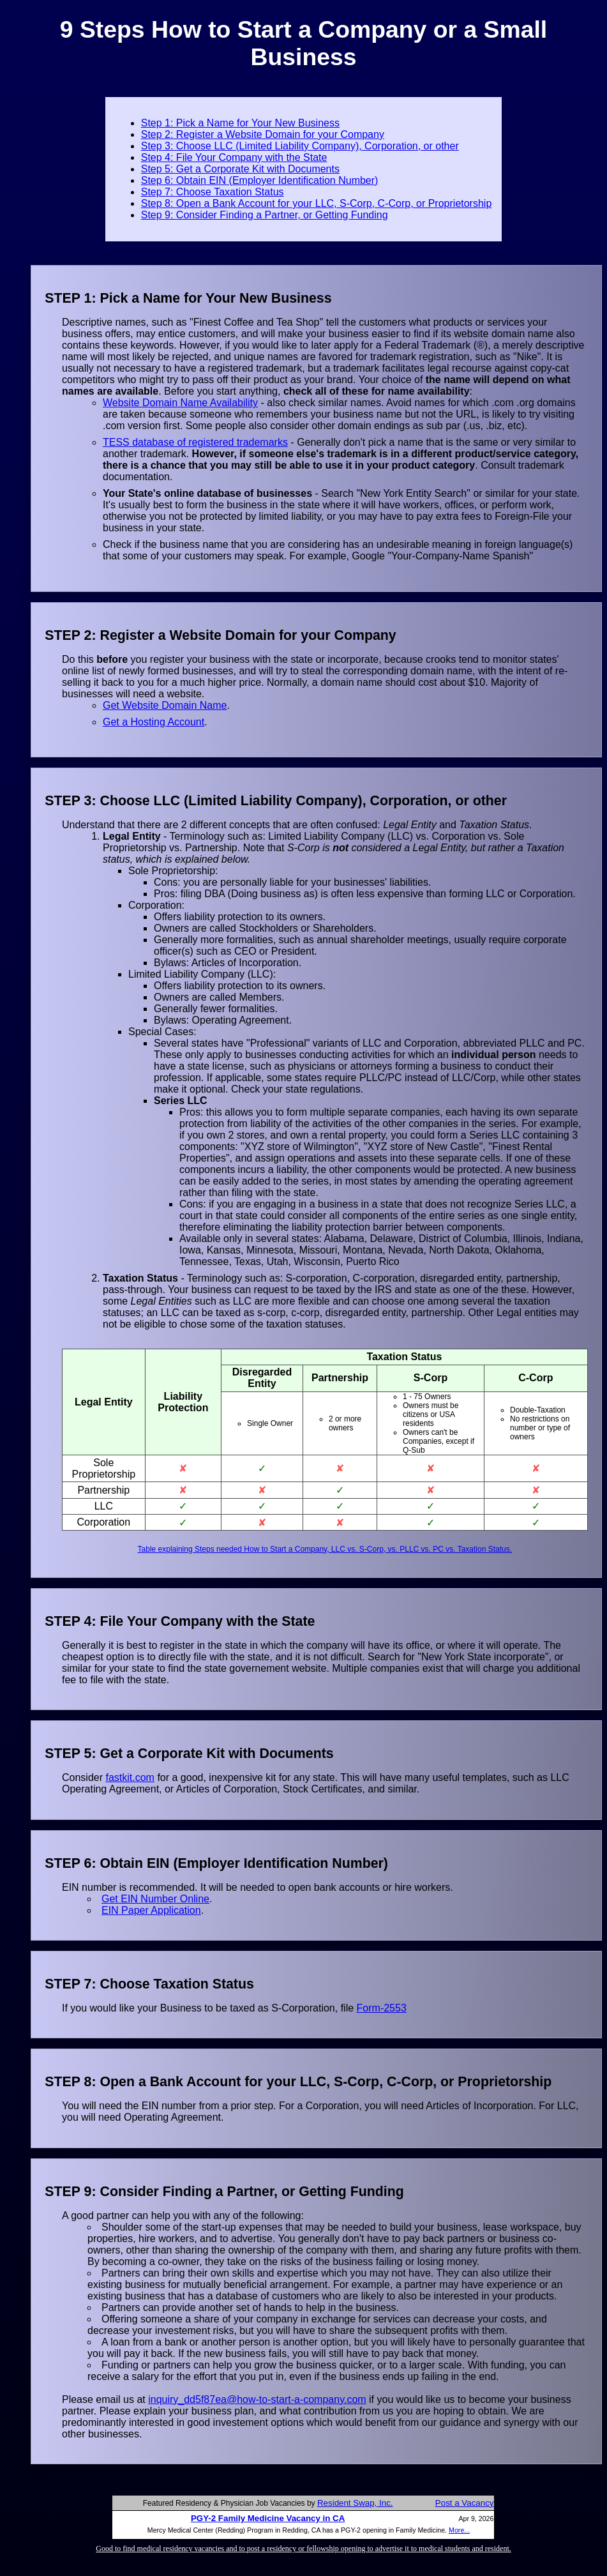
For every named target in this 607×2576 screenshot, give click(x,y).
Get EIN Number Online (155, 1898)
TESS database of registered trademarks (195, 442)
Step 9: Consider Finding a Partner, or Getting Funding (264, 214)
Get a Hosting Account (153, 721)
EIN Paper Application (151, 1910)
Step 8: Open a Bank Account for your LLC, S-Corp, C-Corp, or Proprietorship (316, 203)
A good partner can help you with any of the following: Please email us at (325, 2307)
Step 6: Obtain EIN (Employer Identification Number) (259, 180)
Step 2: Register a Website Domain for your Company (262, 134)
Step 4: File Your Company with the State (234, 157)
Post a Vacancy (464, 2503)
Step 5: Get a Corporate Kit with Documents (240, 168)
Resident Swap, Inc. (355, 2503)
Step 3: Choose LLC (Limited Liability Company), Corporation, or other (300, 145)
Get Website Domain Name (165, 705)
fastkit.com (129, 1777)
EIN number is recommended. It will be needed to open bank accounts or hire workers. (257, 1887)
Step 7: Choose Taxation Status (212, 191)
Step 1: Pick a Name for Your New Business (240, 122)
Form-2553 (382, 2008)
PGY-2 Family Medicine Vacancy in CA (268, 2518)
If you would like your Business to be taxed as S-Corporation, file (209, 2008)
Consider (83, 1777)
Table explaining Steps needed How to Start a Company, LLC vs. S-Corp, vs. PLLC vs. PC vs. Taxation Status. (325, 1549)
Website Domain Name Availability (180, 402)
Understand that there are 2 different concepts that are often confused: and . (325, 1175)
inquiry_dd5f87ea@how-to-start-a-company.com (257, 2399)
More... (459, 2530)
